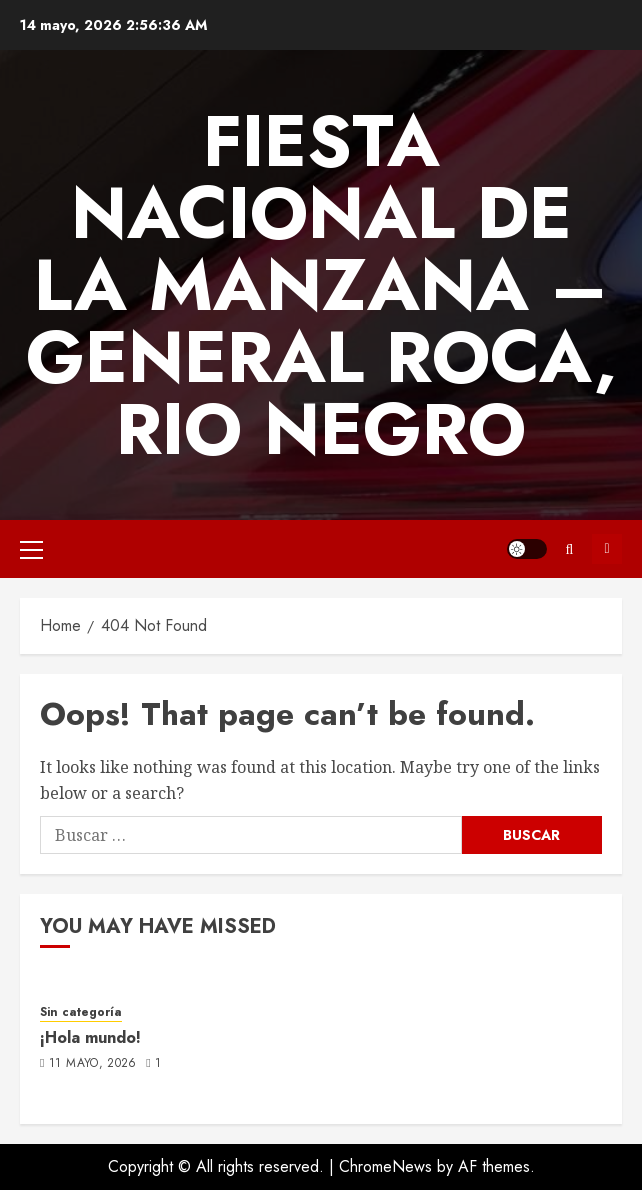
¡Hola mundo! (90, 1037)
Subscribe (607, 549)
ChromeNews (385, 1166)
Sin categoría (81, 1012)
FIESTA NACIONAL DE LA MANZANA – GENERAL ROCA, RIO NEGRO (321, 285)
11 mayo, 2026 (93, 1064)
